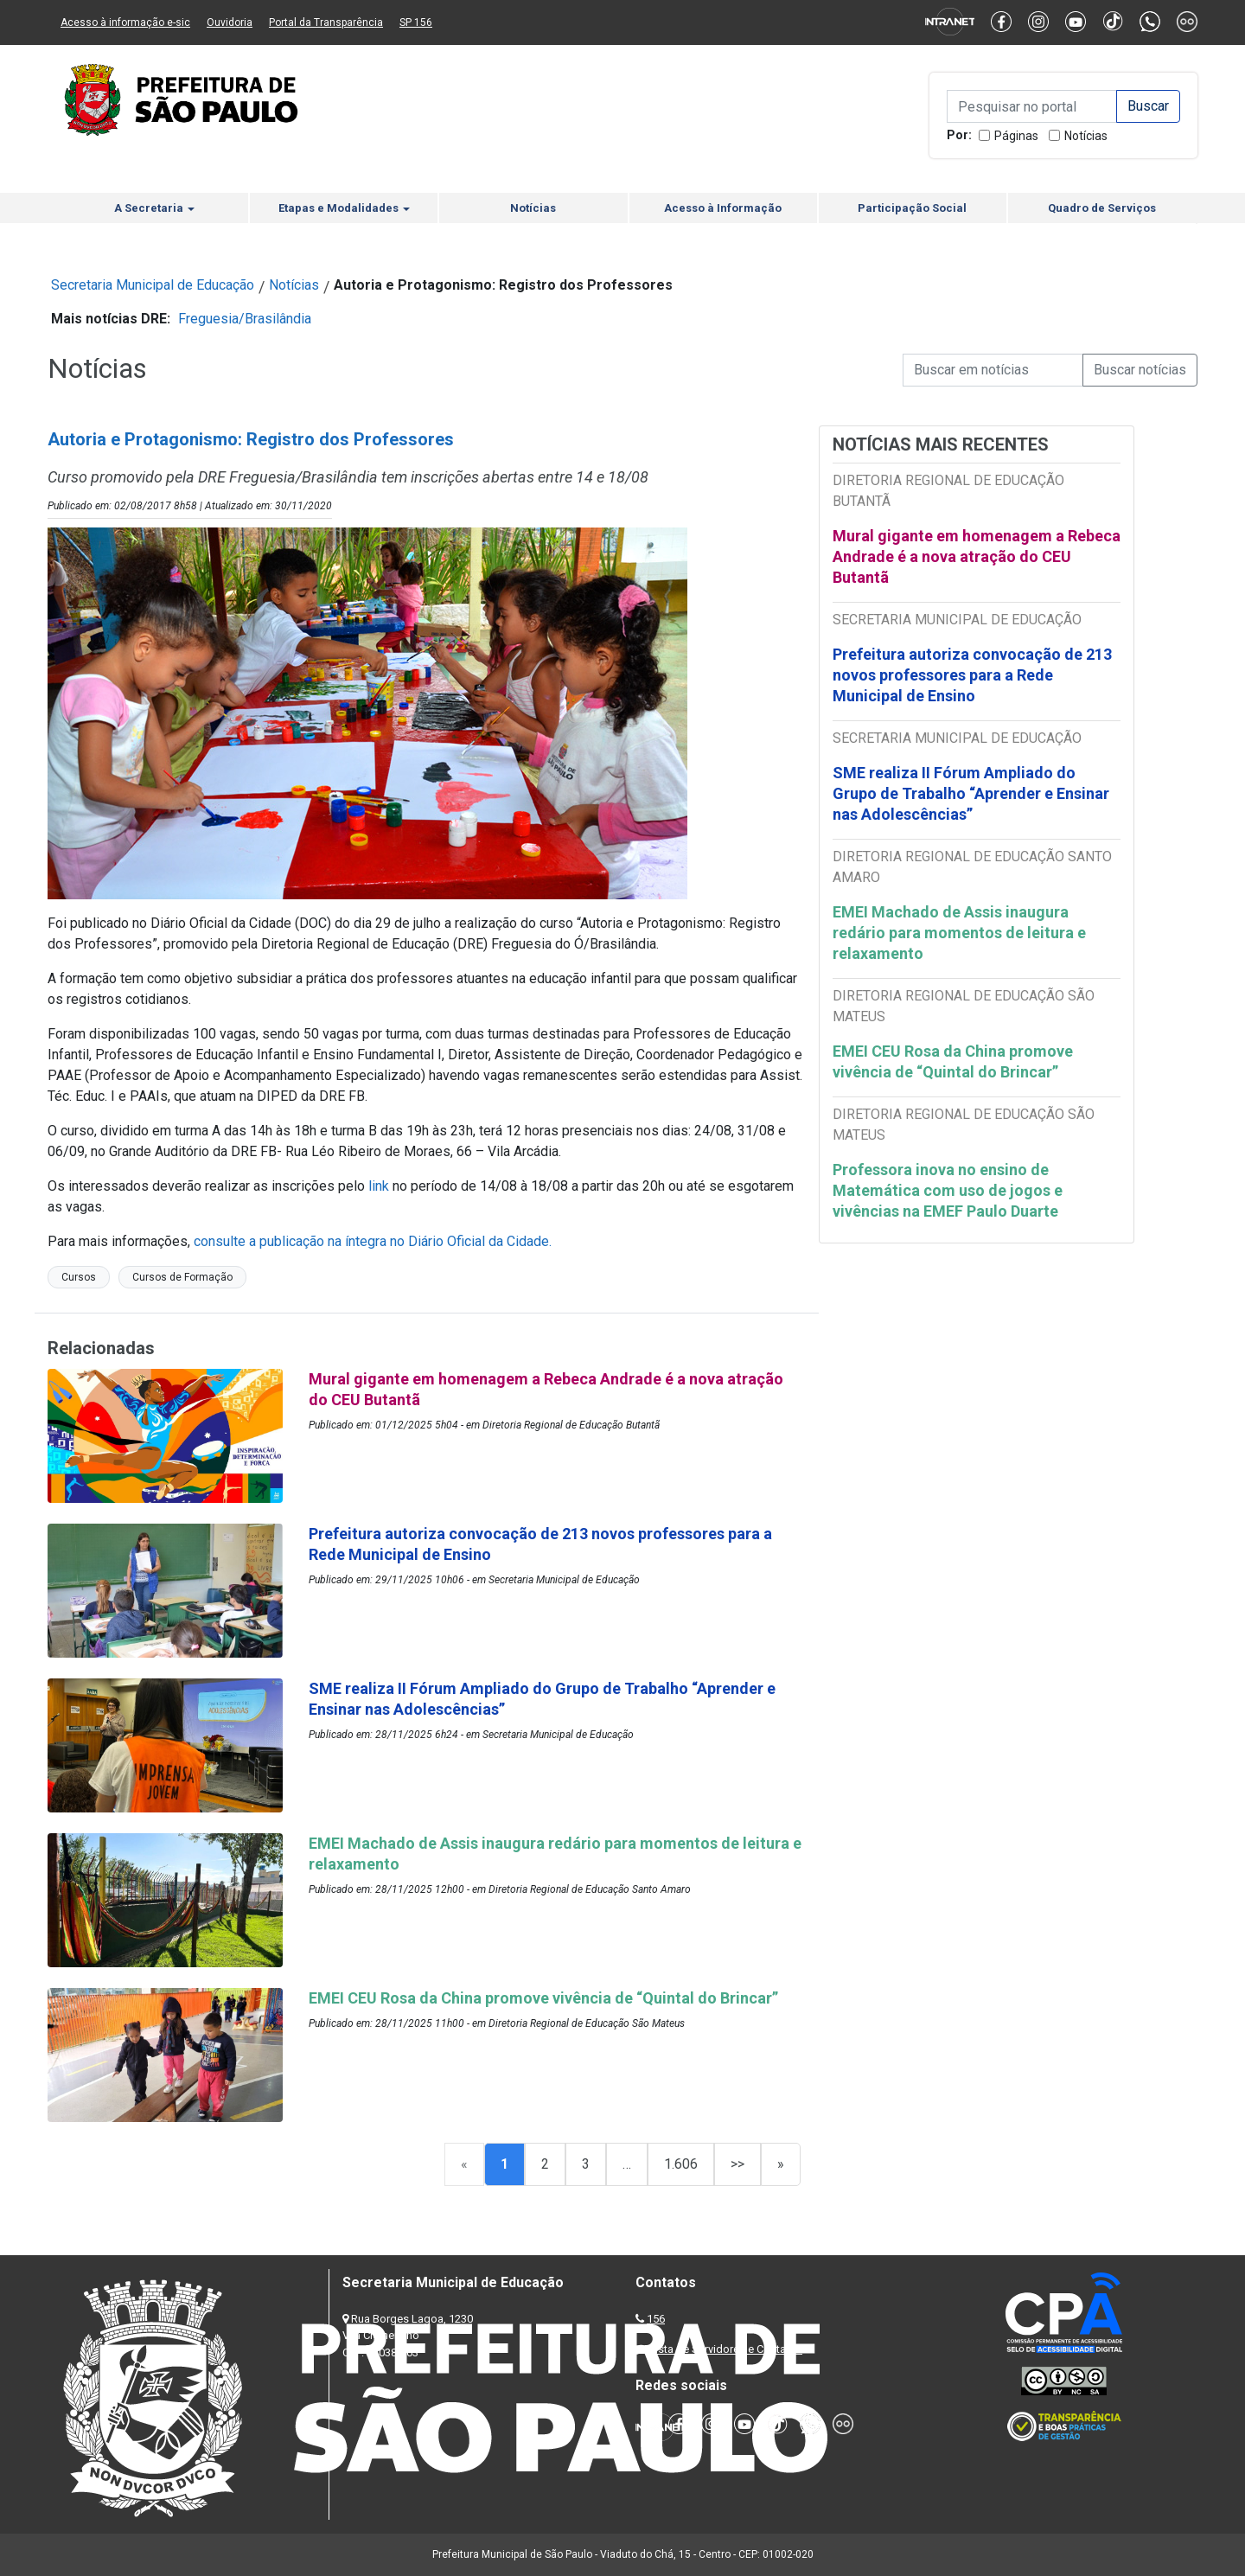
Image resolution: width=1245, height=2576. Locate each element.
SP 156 (415, 22)
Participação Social (912, 207)
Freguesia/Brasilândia (244, 318)
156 (656, 2318)
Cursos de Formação (182, 1277)
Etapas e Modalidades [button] (344, 207)
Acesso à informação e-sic (125, 22)
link (378, 1186)
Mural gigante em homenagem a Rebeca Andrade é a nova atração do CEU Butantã (976, 556)
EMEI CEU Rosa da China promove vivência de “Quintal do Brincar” (953, 1061)
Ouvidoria (229, 22)
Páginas (1016, 136)
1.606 (681, 2164)
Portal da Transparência (326, 22)
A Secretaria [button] (154, 207)
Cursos (78, 1277)
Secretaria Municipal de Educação (152, 285)
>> (737, 2164)
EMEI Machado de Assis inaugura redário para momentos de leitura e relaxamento (959, 932)
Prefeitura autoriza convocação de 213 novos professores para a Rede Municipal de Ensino (972, 675)
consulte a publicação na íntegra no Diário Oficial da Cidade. (373, 1241)
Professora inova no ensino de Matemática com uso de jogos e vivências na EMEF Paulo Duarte (948, 1190)
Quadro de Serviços (1102, 207)
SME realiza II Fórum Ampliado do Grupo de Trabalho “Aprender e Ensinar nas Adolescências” (971, 793)
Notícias (1086, 136)
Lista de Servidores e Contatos (725, 2349)
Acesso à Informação (723, 207)
